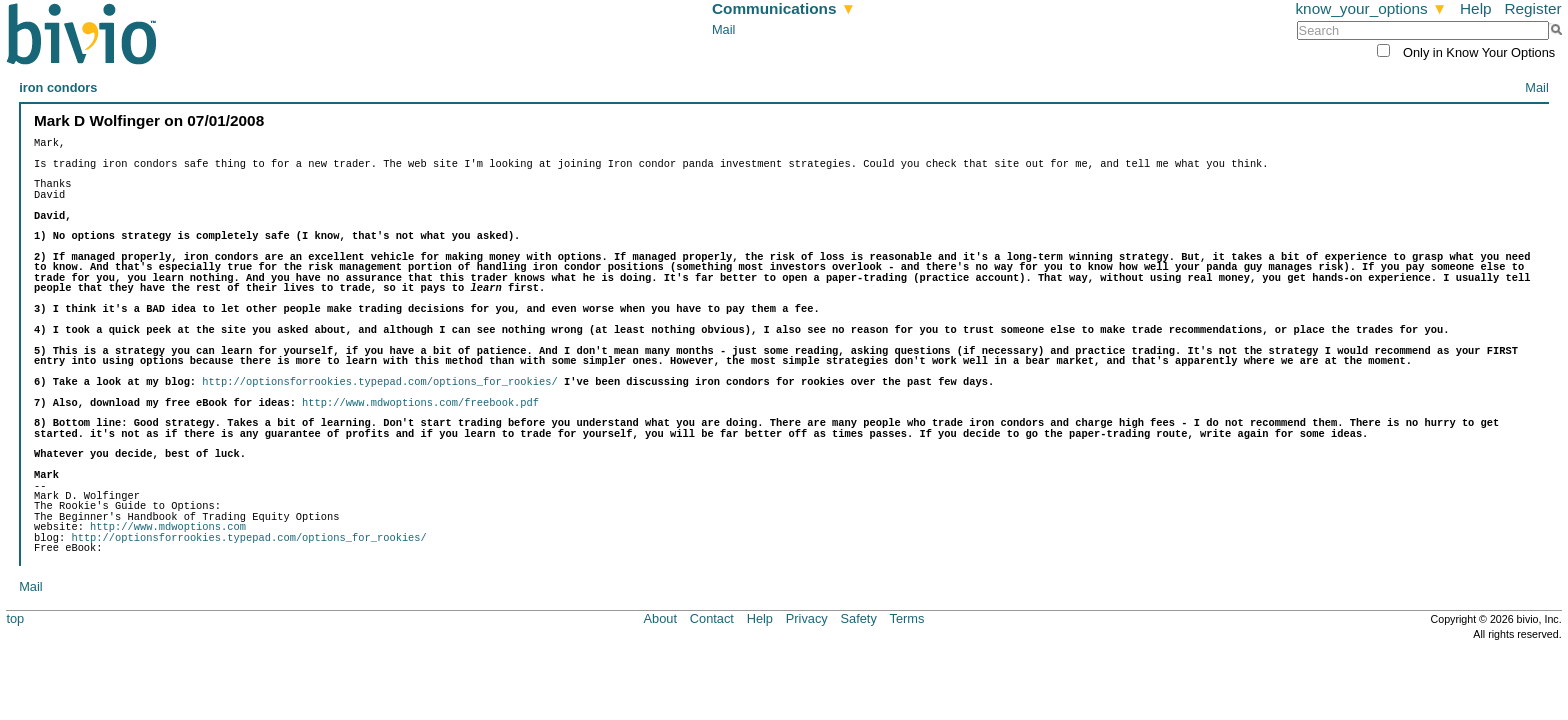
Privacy (807, 618)
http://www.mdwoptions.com (168, 527)
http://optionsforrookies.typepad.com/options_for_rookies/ (379, 382)
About (660, 618)
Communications (784, 8)
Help (1476, 8)
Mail (723, 29)
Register (1532, 8)
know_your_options (1371, 8)
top (15, 618)
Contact (712, 618)
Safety (859, 618)
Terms (907, 618)
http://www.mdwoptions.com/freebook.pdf (420, 403)
